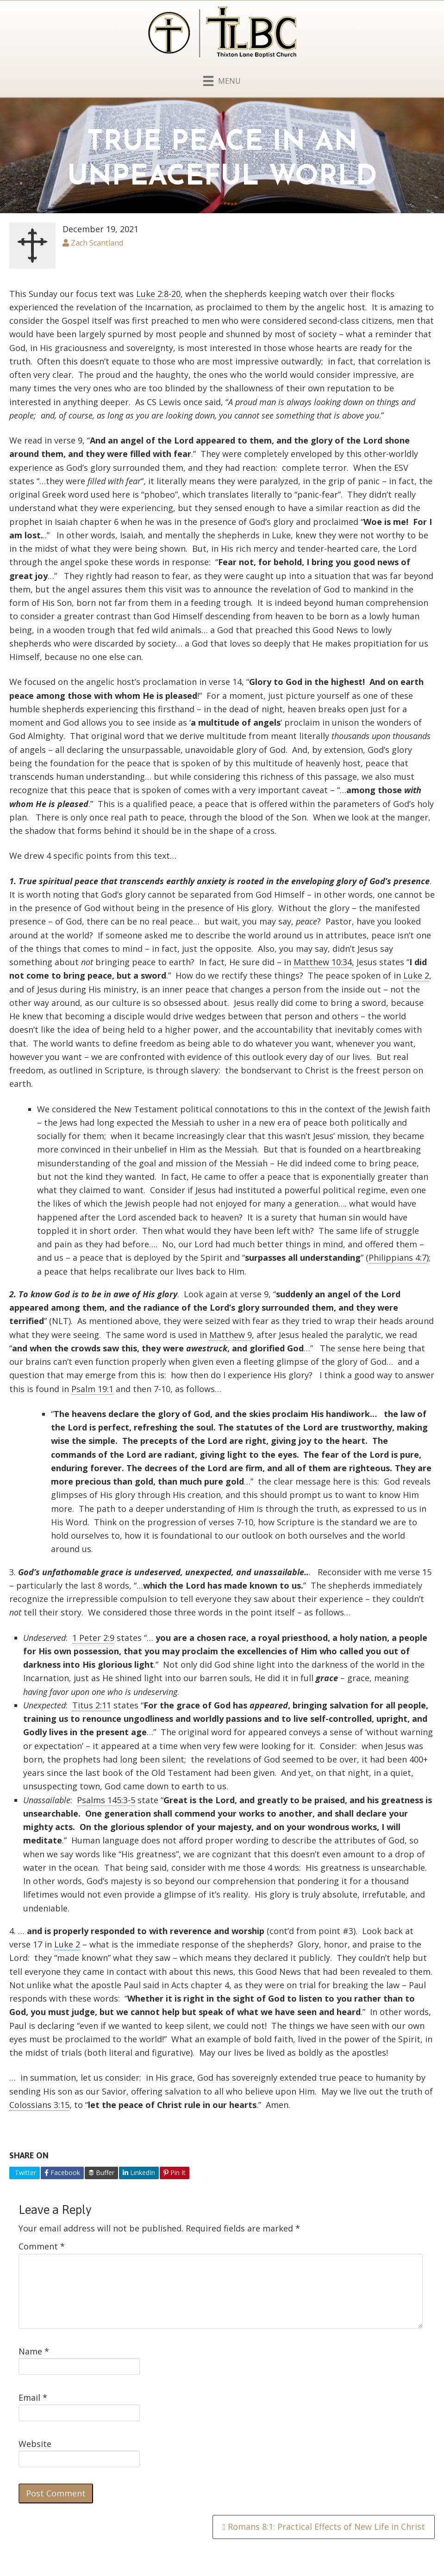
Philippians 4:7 (397, 1257)
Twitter (24, 2172)
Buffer (101, 2172)
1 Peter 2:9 (93, 1637)
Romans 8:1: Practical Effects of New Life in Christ (323, 2526)
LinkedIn (139, 2172)
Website (35, 2443)
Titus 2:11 (91, 1705)
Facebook (62, 2172)
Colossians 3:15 (39, 2104)
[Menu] (222, 79)
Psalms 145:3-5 (106, 1800)
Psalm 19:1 (92, 1388)
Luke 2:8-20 (158, 293)
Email (33, 2397)
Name (34, 2351)
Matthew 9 (230, 1334)
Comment (42, 2246)
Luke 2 (416, 975)
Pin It (174, 2172)
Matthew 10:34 (323, 962)
